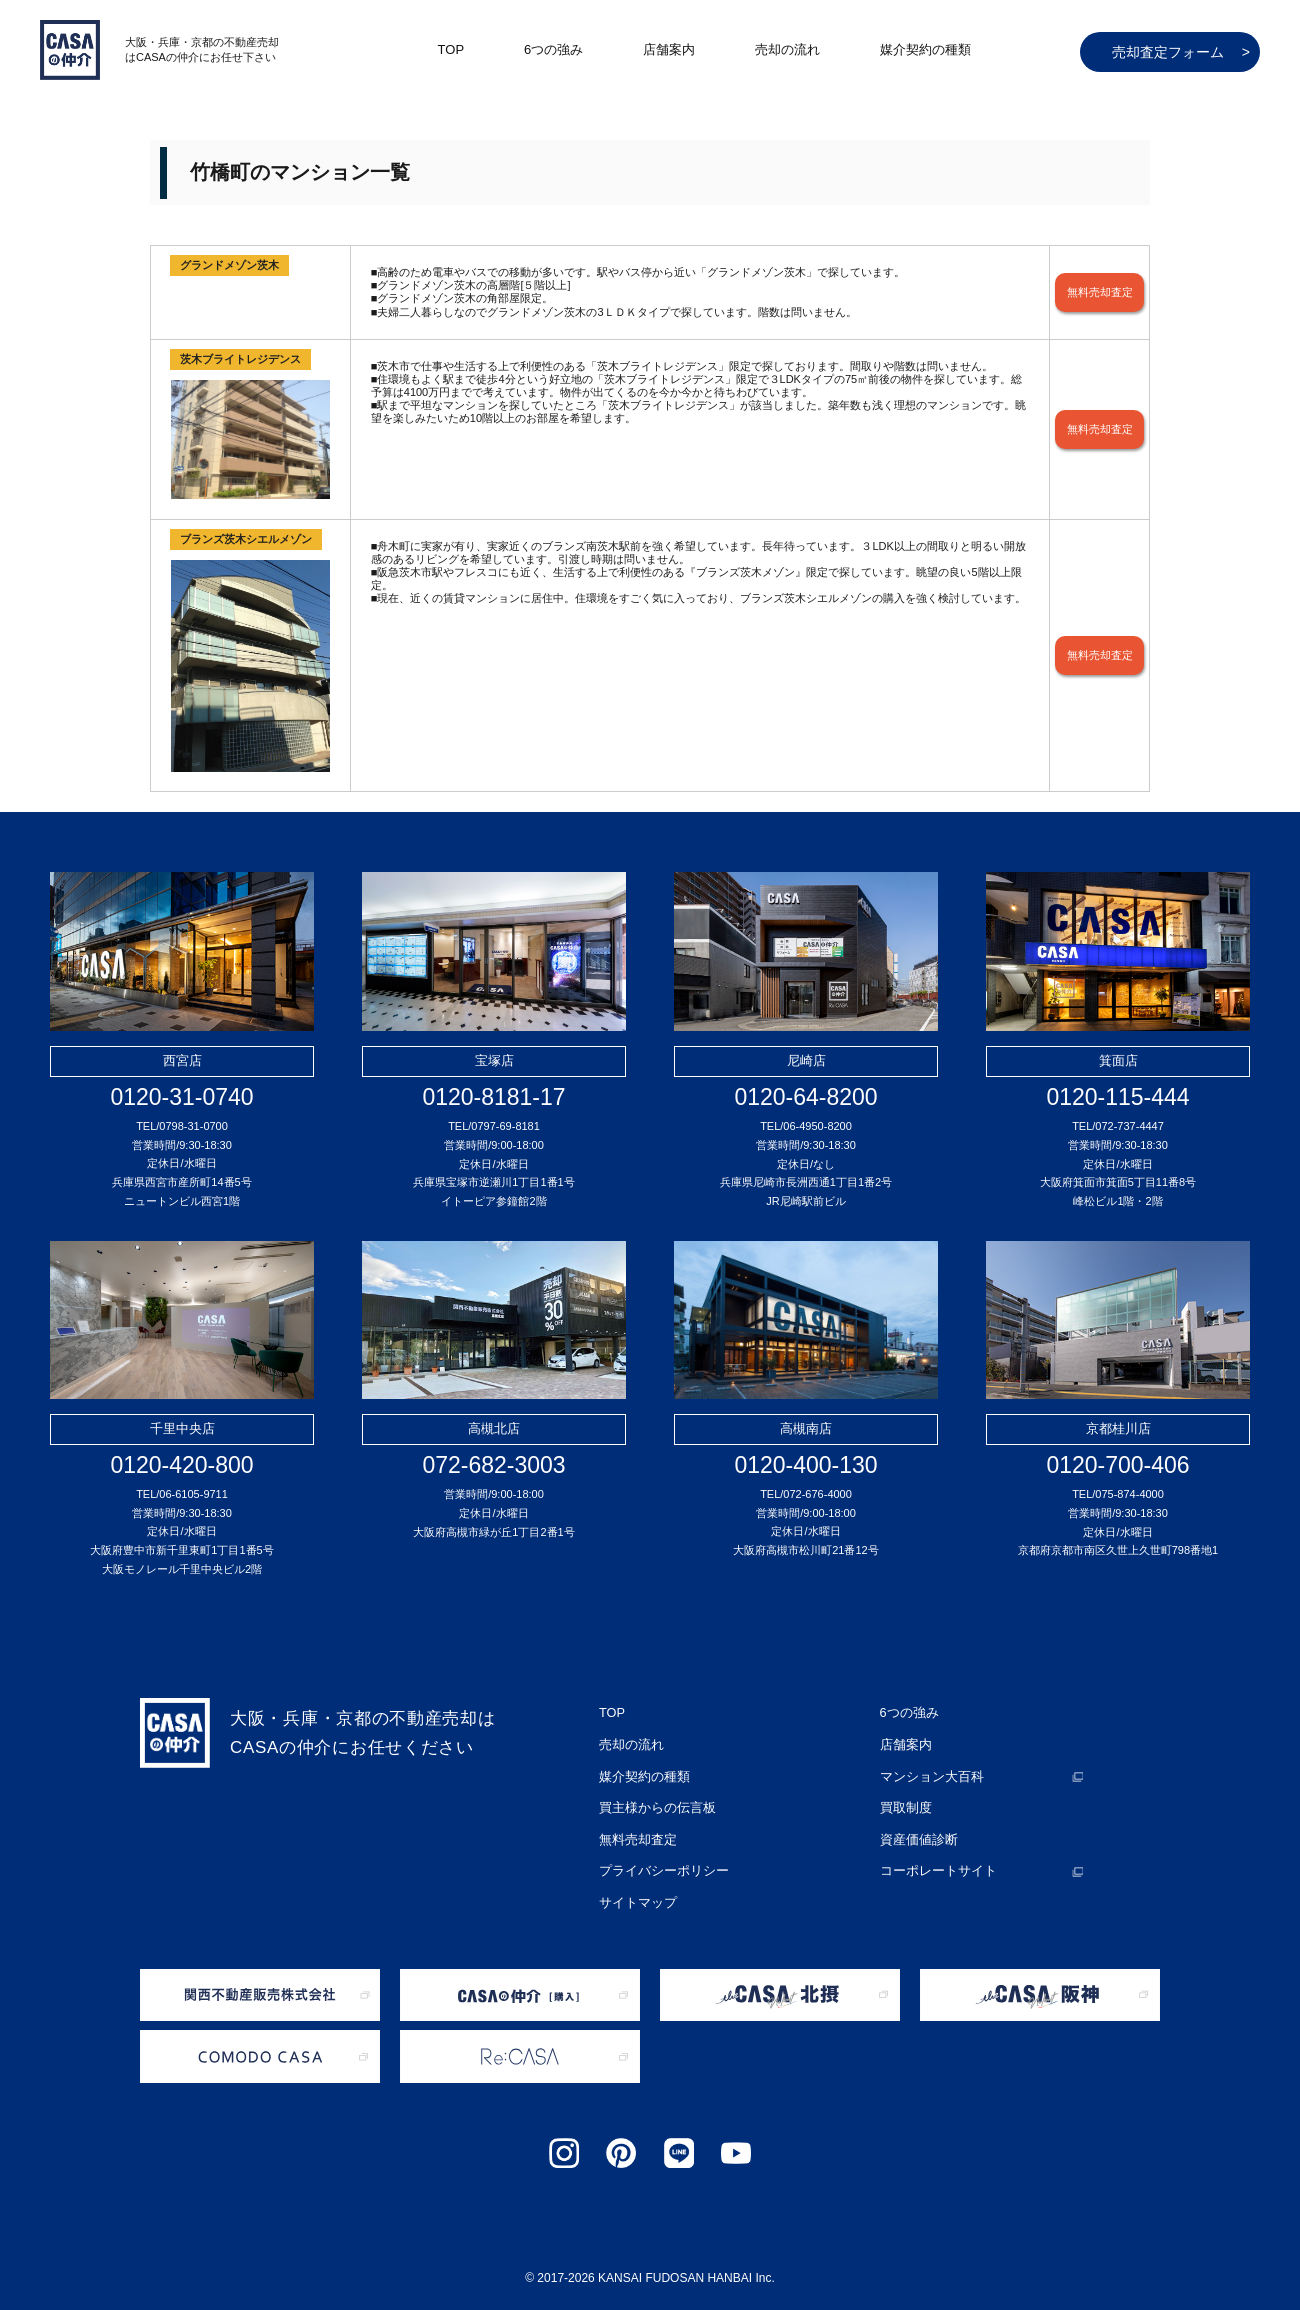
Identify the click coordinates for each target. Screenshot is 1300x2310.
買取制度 (904, 1797)
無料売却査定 (1100, 292)
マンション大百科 (928, 1769)
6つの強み (553, 49)
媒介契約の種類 (925, 49)
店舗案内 (669, 49)
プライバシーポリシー (659, 1853)
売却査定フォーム (1181, 52)
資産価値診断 (916, 1825)
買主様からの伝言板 (653, 1797)
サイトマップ (635, 1881)
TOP (451, 49)
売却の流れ (787, 49)
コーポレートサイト (934, 1853)
